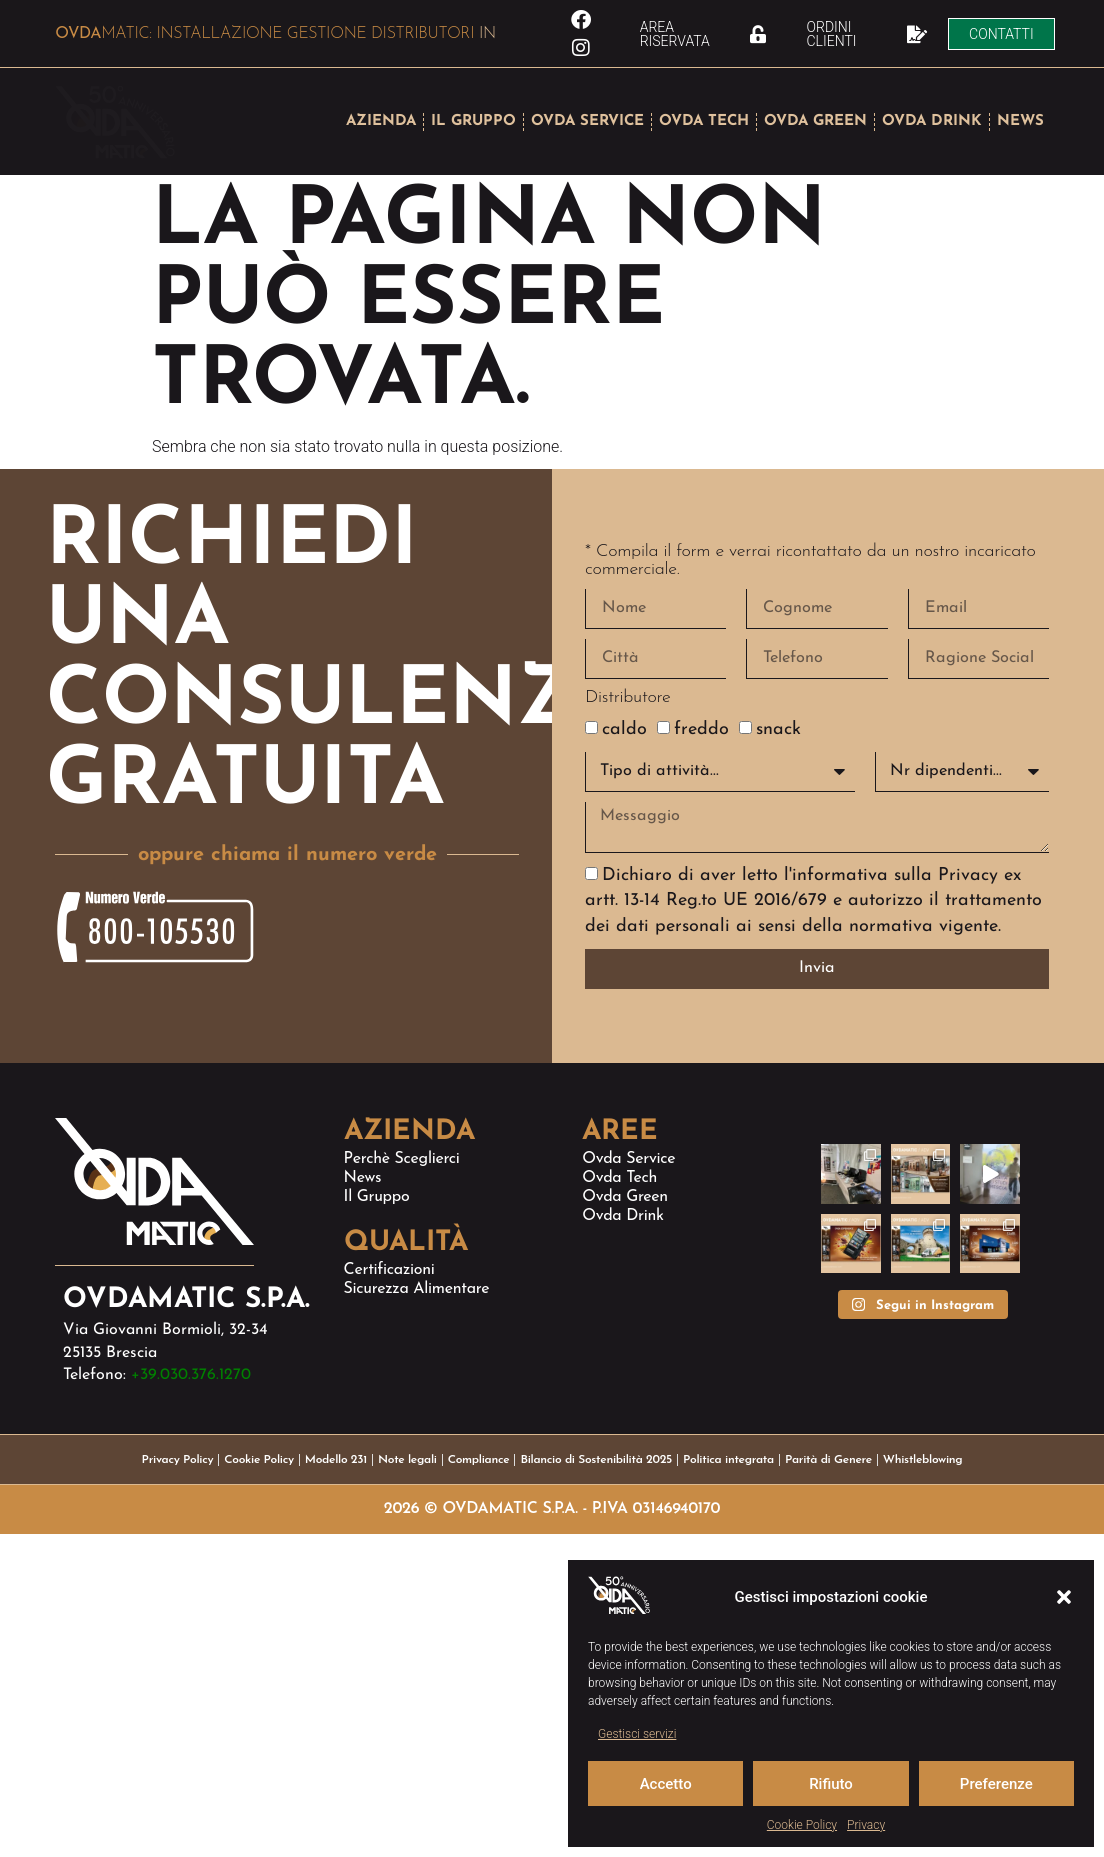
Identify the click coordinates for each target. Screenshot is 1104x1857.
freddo (701, 726)
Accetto (666, 1784)
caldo (624, 726)
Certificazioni (389, 1270)
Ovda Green (625, 1197)
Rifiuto (831, 1784)
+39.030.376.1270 (191, 1375)
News (363, 1178)
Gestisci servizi (637, 1734)
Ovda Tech (619, 1178)
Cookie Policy (802, 1825)
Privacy (866, 1825)
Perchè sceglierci (402, 1159)
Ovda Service (628, 1159)
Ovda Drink (622, 1216)
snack (778, 726)
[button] (1064, 1597)
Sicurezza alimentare (417, 1289)
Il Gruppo (377, 1197)
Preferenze (996, 1784)
